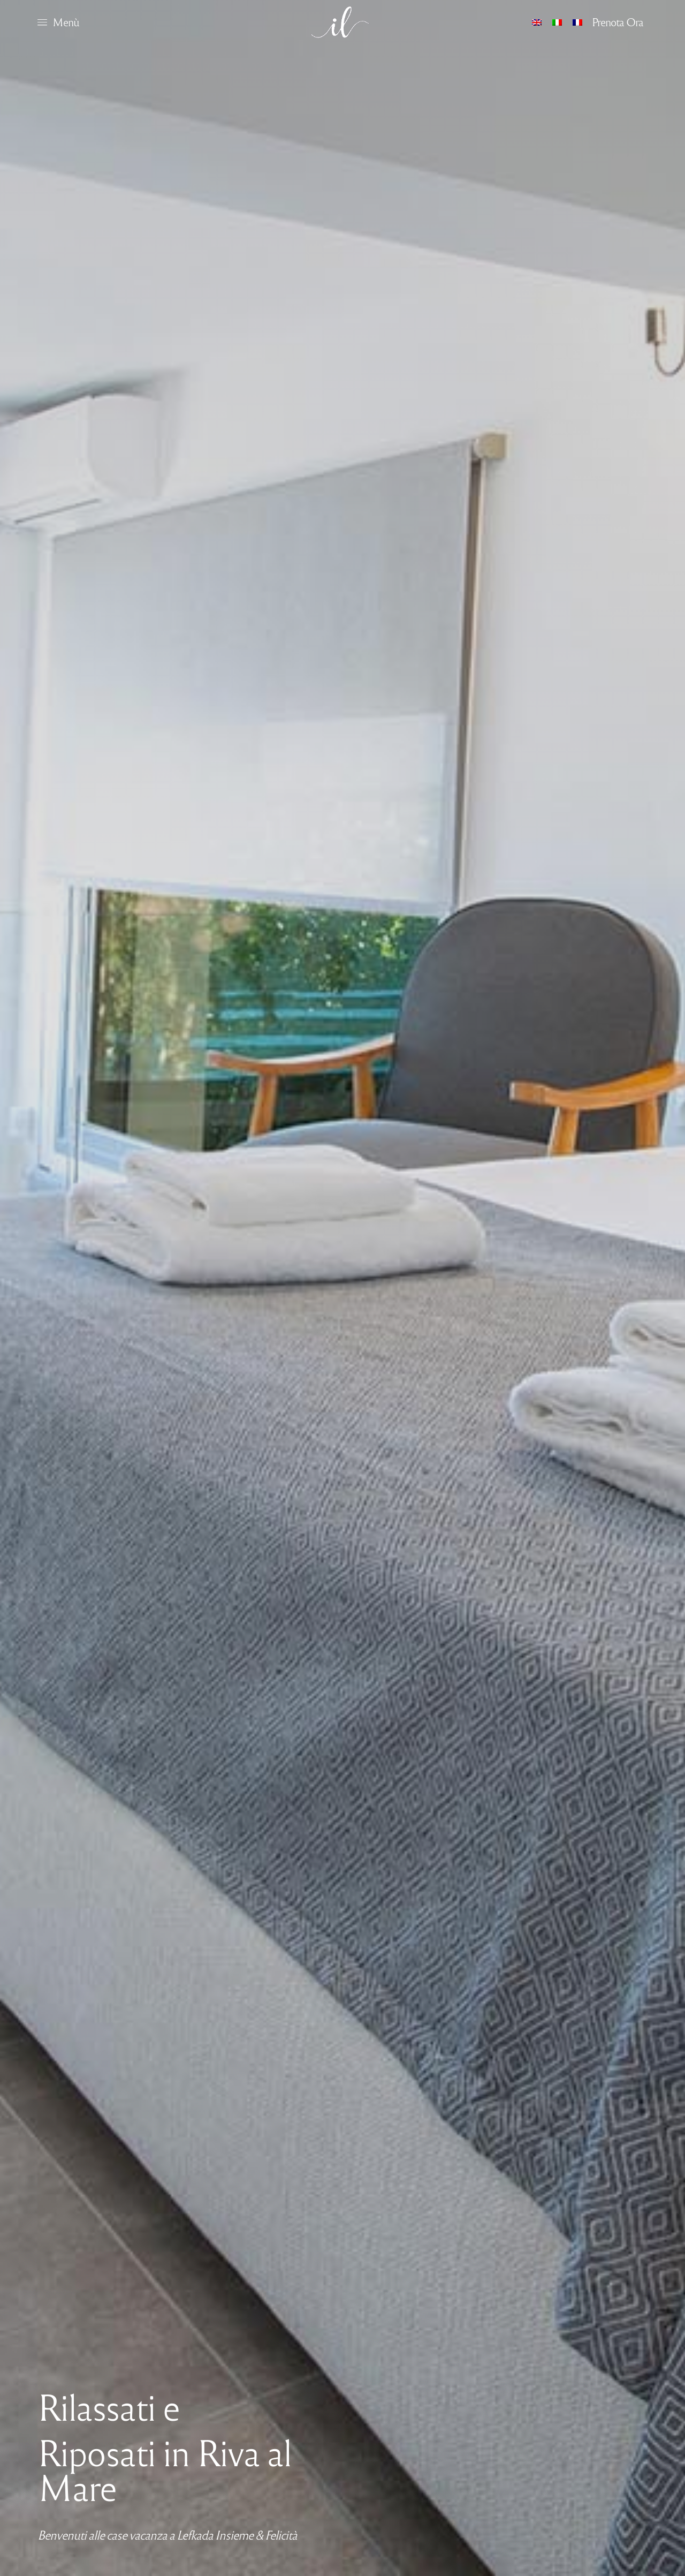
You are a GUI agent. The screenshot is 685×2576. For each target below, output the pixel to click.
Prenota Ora (617, 21)
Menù (65, 21)
